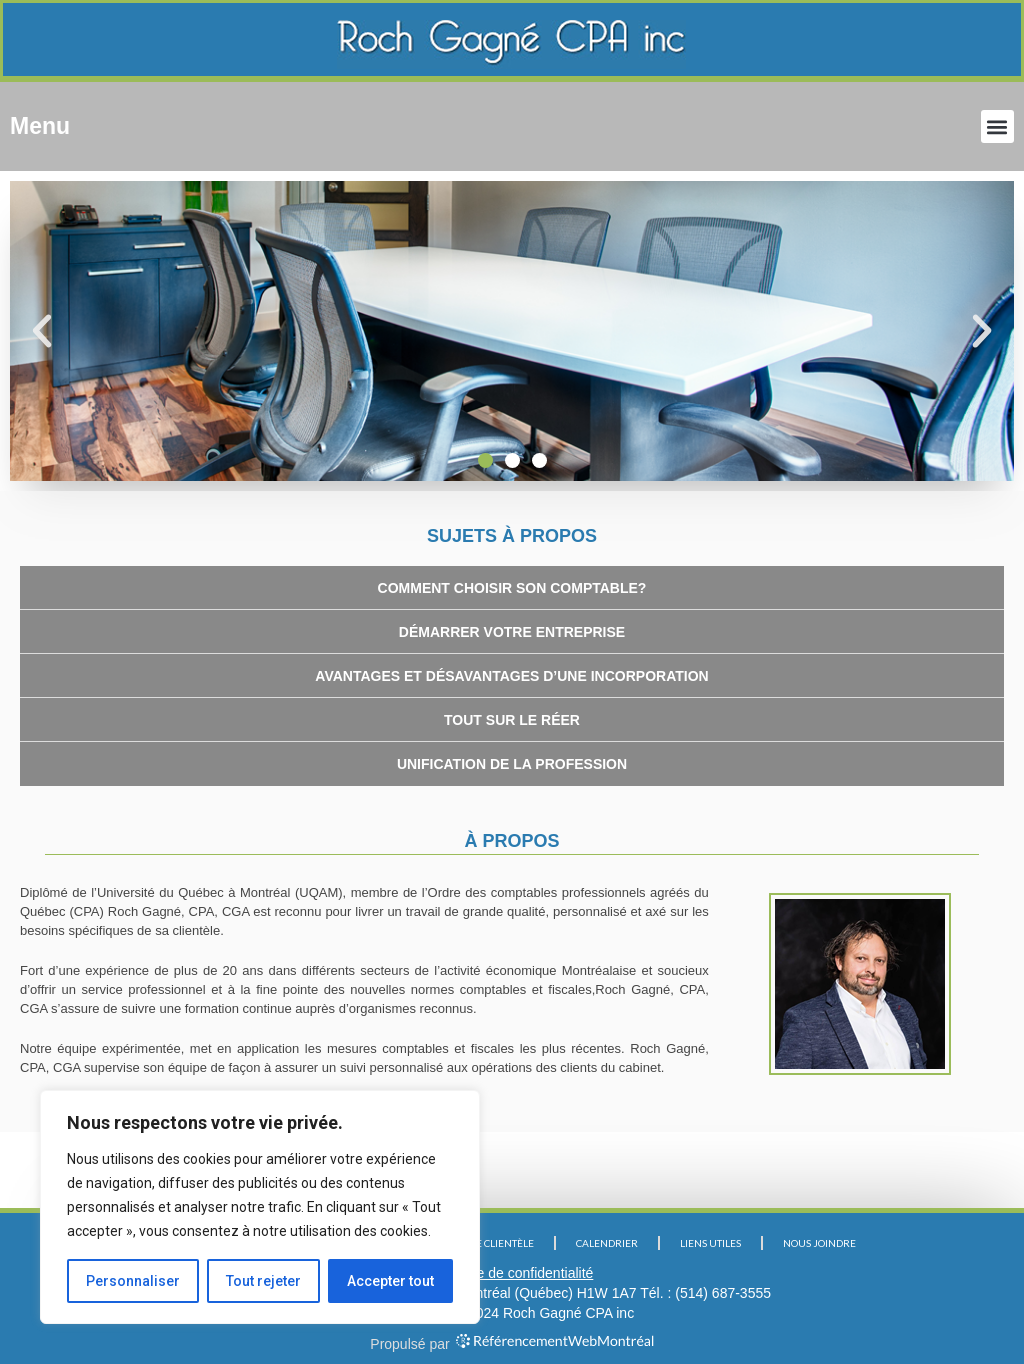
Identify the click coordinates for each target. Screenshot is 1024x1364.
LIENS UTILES (710, 1243)
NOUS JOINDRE (819, 1243)
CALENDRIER (607, 1243)
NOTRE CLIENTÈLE (491, 1243)
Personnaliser (133, 1281)
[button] (997, 126)
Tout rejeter (263, 1281)
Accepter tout (390, 1281)
